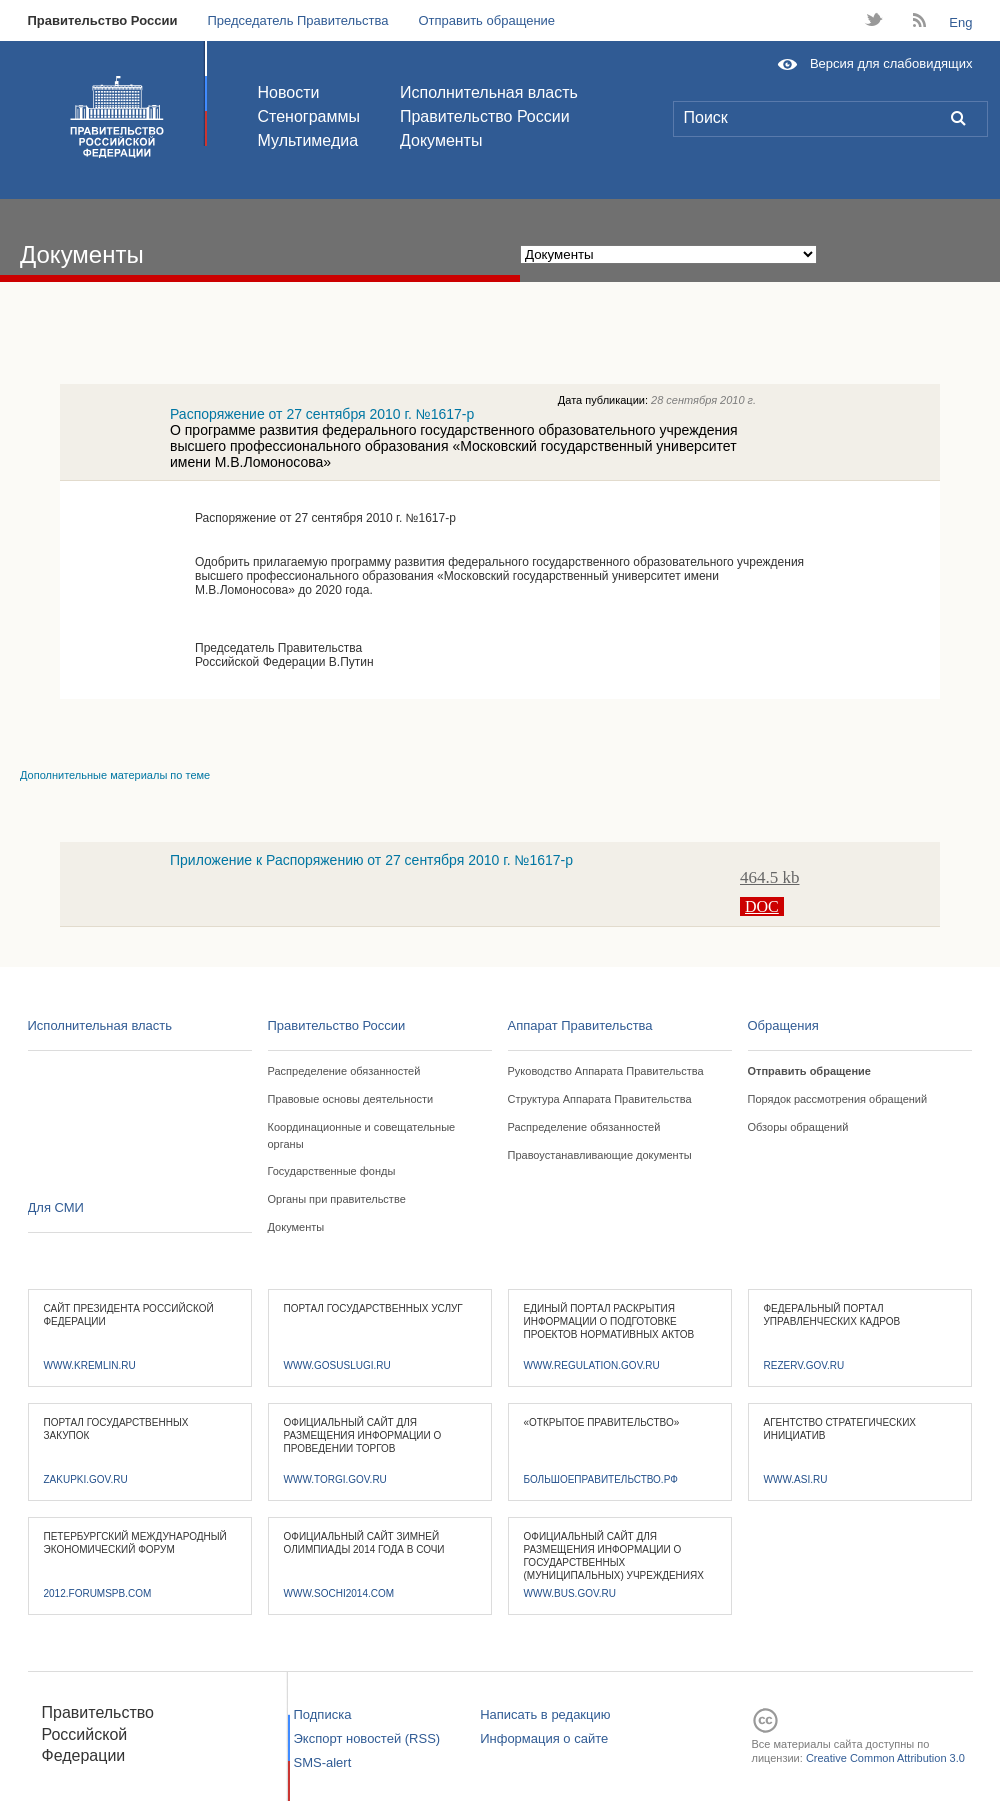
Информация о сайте (544, 1738)
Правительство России (103, 20)
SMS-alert (323, 1762)
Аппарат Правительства (580, 1025)
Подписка (323, 1714)
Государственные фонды (332, 1171)
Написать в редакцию (545, 1714)
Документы (441, 140)
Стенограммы (309, 116)
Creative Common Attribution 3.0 (885, 1758)
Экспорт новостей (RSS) (367, 1738)
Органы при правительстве (337, 1199)
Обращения (783, 1025)
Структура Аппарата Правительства (600, 1099)
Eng (960, 22)
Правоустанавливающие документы (600, 1155)
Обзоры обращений (798, 1127)
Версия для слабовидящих (891, 63)
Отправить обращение (486, 20)
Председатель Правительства (297, 20)
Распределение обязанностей (344, 1071)
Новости (289, 92)
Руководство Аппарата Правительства (606, 1071)
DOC (762, 906)
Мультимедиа (308, 140)
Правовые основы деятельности (351, 1099)
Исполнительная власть (489, 92)
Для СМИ (56, 1207)
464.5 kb (770, 877)
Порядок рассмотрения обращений (838, 1099)
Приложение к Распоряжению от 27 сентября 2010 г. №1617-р (371, 860)
